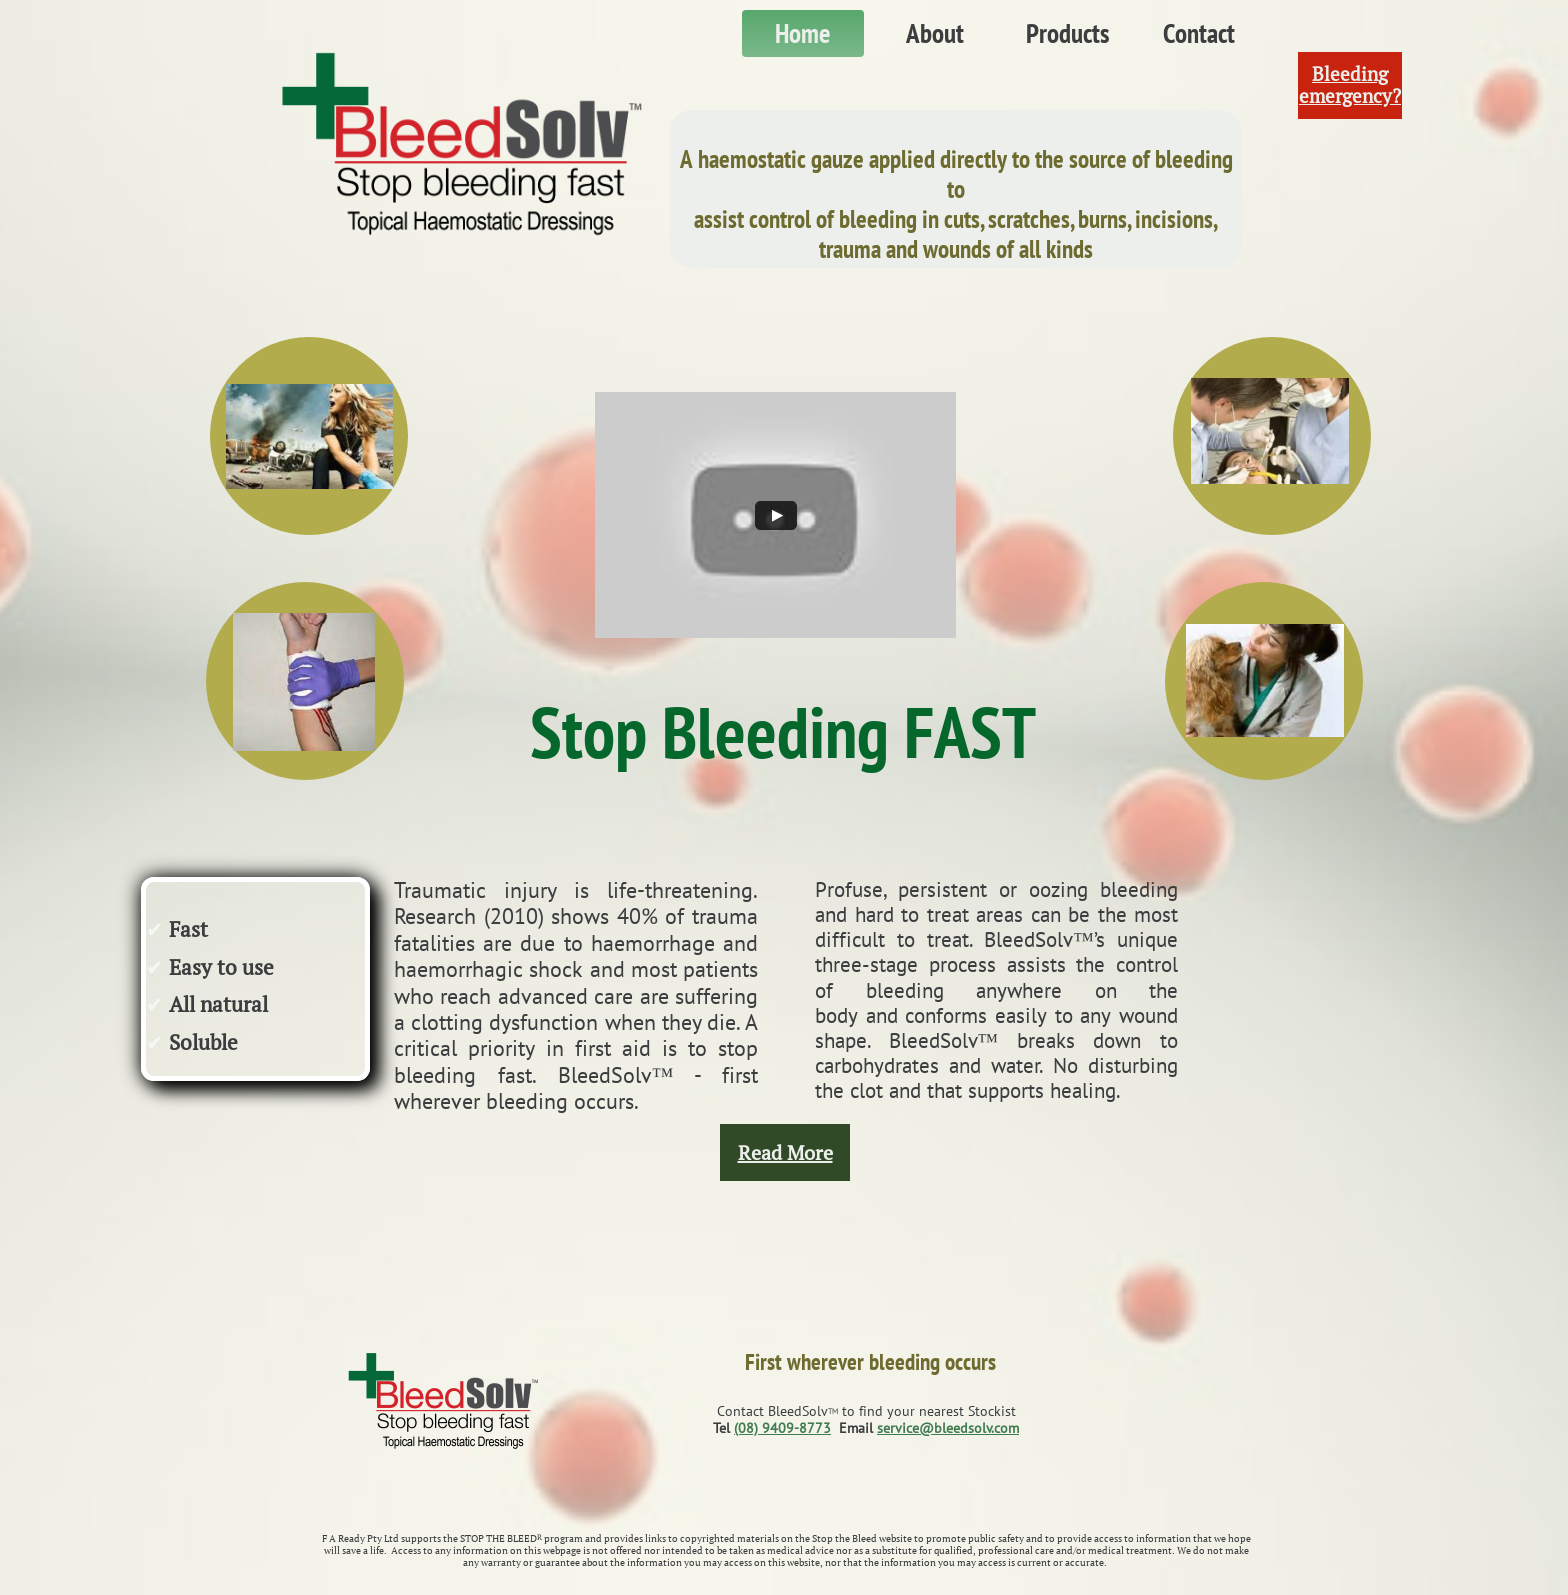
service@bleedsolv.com (948, 1428)
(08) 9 (752, 1428)
